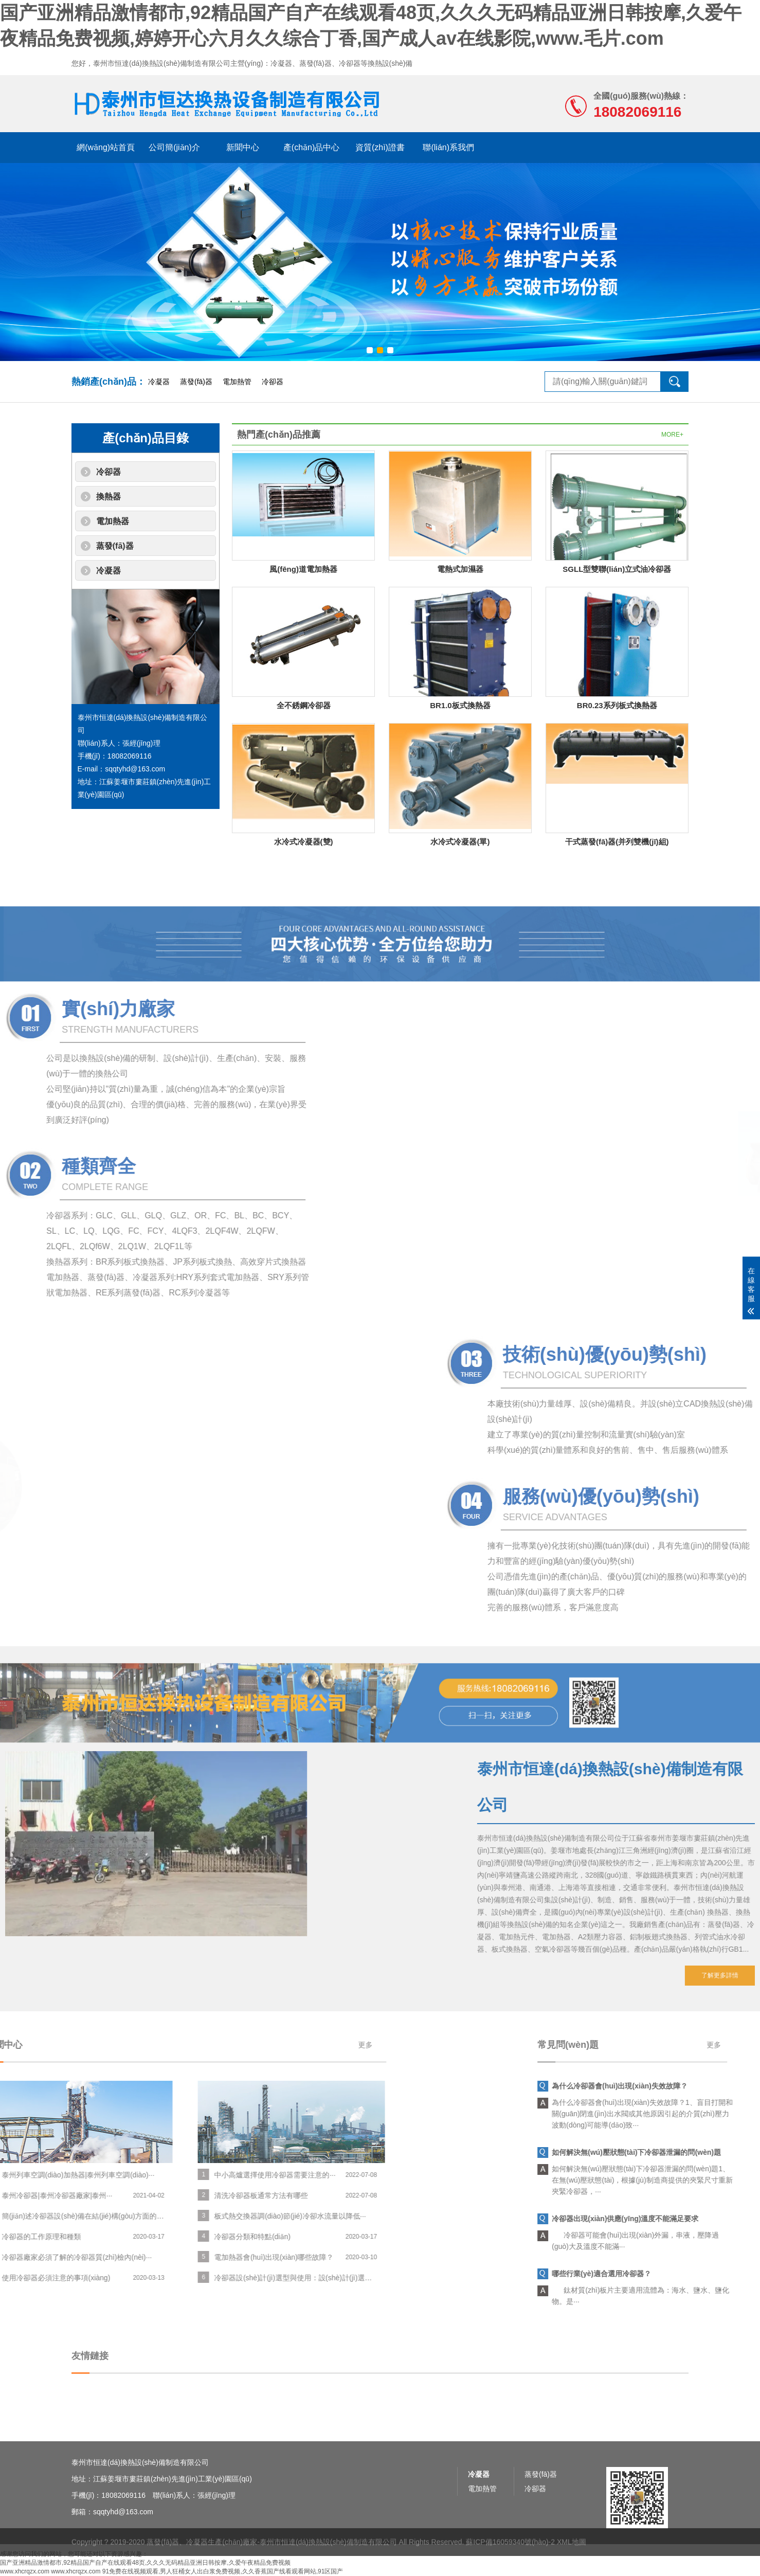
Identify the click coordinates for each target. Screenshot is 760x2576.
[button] (370, 350)
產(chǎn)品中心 (311, 147)
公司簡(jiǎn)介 (174, 147)
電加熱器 (112, 521)
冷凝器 (159, 381)
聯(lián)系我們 (448, 147)
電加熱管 (237, 381)
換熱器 (108, 496)
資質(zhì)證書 (380, 147)
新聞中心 (242, 147)
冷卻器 (272, 381)
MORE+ (672, 434)
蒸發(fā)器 (196, 381)
